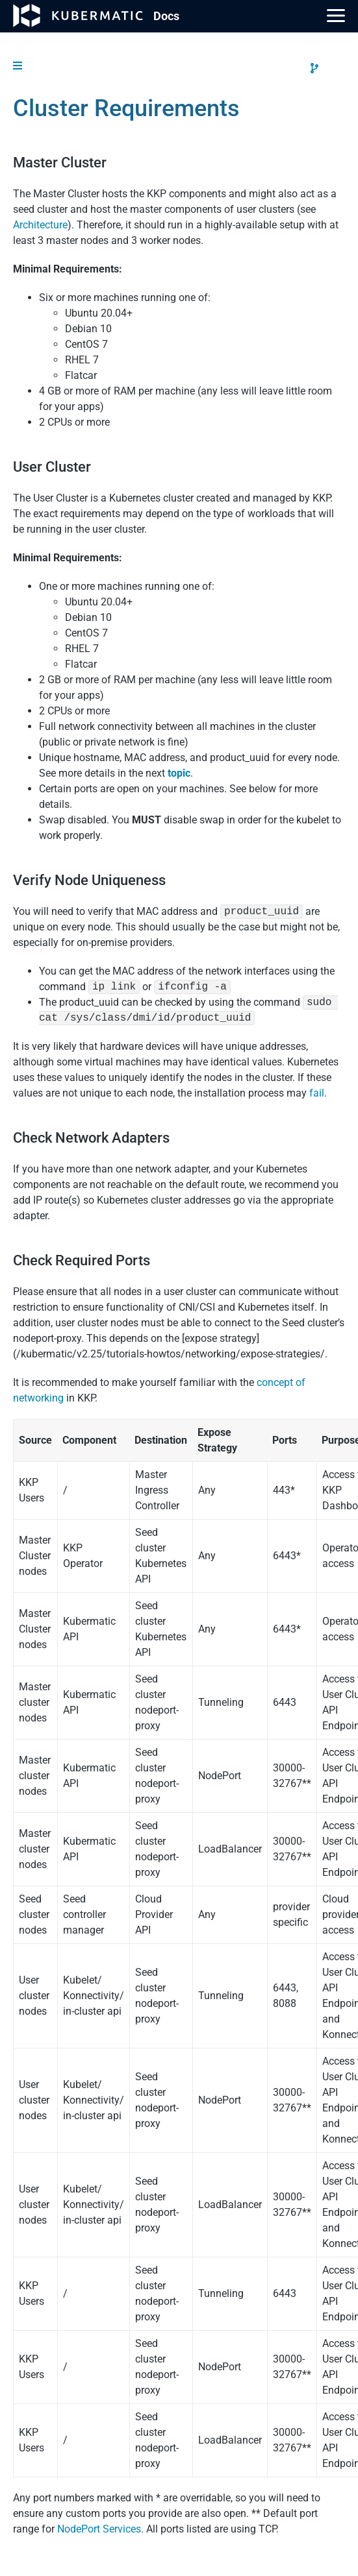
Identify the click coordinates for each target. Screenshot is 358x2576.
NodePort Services (99, 2529)
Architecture (40, 225)
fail (316, 1093)
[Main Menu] (336, 15)
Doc (166, 16)
